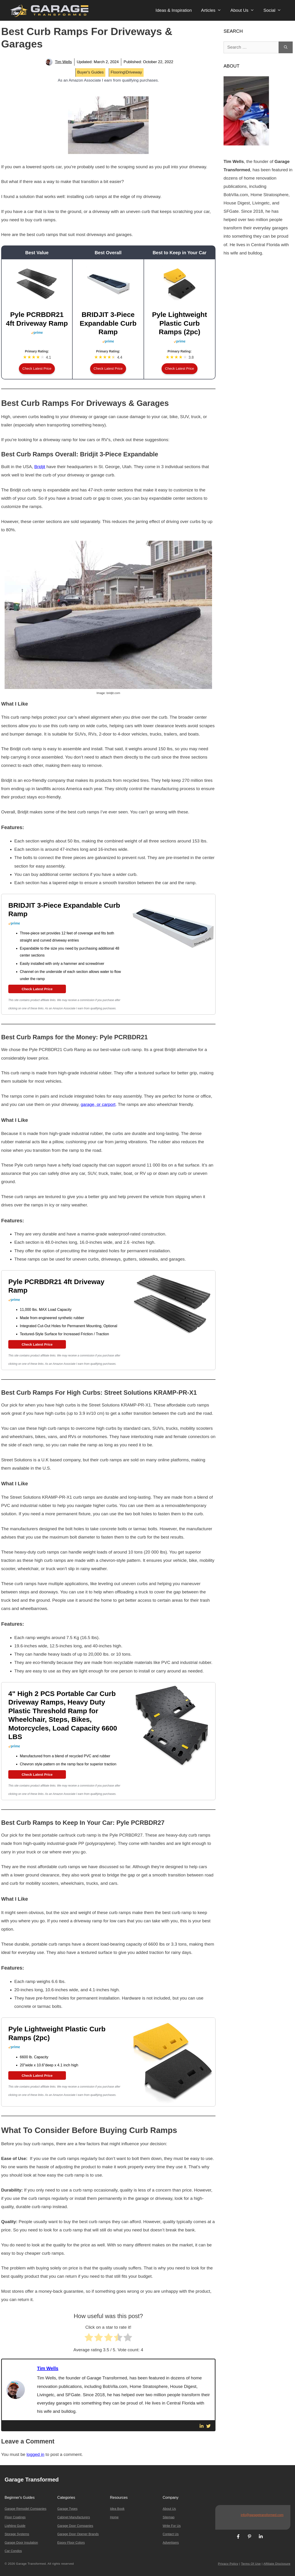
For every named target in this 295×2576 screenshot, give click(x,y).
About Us (244, 10)
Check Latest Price (36, 368)
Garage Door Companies (75, 2526)
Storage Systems (17, 2534)
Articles (213, 10)
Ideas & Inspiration (174, 10)
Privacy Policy (228, 2563)
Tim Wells (63, 62)
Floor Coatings (15, 2517)
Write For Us (172, 2526)
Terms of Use (251, 2563)
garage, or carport (98, 1104)
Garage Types (67, 2509)
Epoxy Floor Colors (71, 2542)
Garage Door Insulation (21, 2542)
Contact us (171, 2534)
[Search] (286, 47)
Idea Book (117, 2509)
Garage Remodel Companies (25, 2509)
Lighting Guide (15, 2526)
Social (274, 10)
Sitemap (168, 2517)
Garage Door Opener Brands (78, 2534)
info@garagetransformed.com (262, 2515)
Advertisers (171, 2542)
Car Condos (13, 2551)
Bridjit (39, 466)
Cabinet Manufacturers (73, 2517)
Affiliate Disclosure (276, 2563)
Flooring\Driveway (126, 72)
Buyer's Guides (90, 72)
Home (114, 2517)
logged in (35, 2454)
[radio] (89, 2338)
